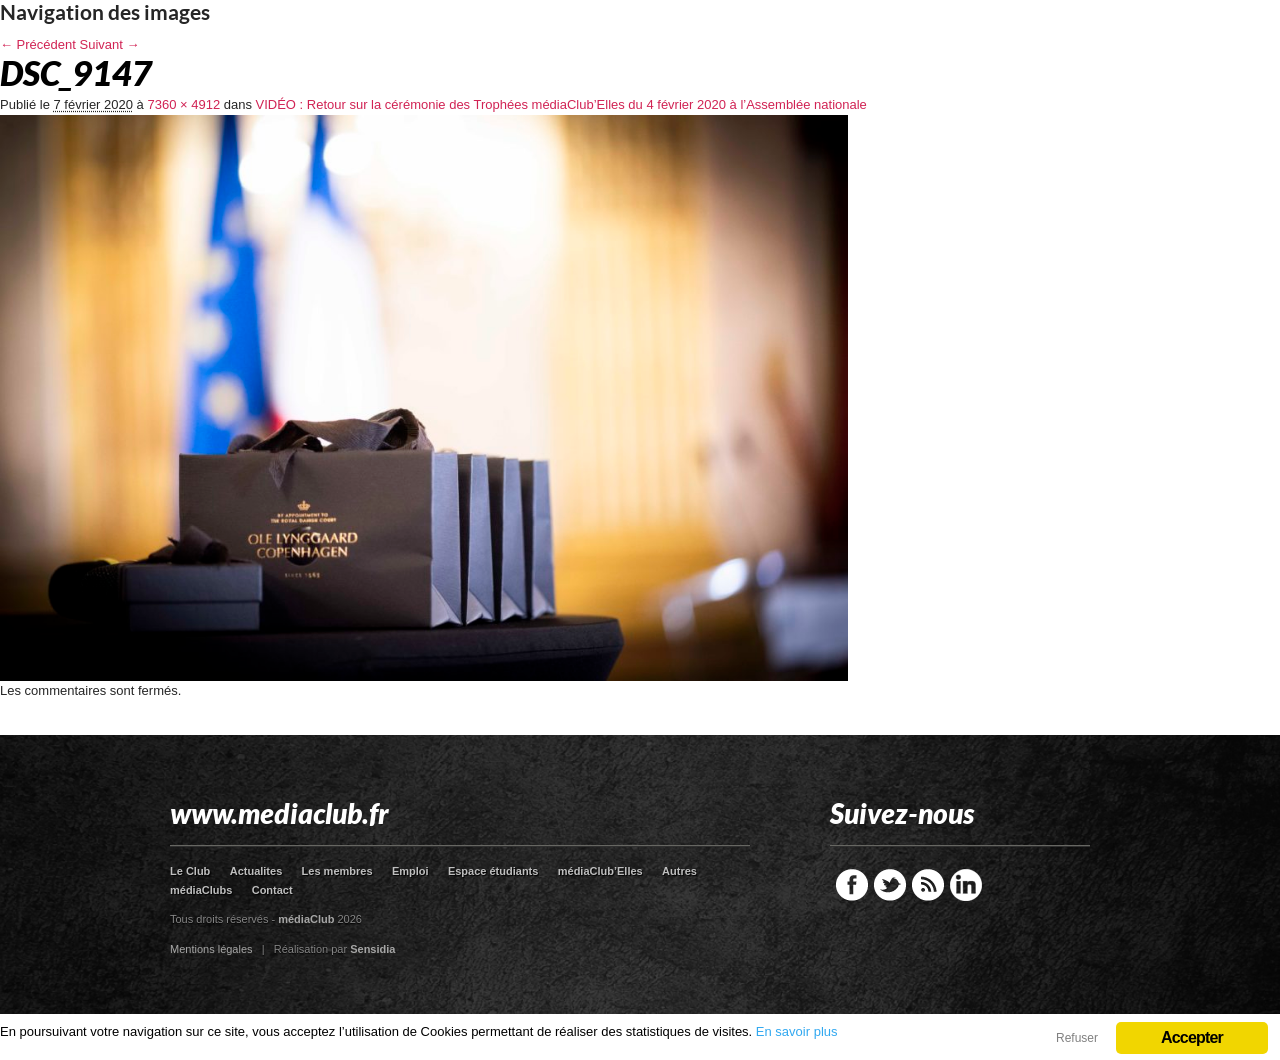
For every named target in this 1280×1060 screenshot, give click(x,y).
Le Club (190, 871)
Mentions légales (211, 949)
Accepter (1192, 1037)
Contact (272, 890)
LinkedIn (966, 885)
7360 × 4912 (183, 104)
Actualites (256, 871)
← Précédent (38, 44)
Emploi (410, 871)
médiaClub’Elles (600, 871)
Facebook (852, 885)
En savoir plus (797, 1031)
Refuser (1077, 1038)
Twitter (890, 885)
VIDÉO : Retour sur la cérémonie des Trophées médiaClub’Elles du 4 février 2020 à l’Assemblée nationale (561, 104)
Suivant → (110, 44)
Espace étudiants (493, 871)
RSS (928, 885)
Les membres (337, 871)
